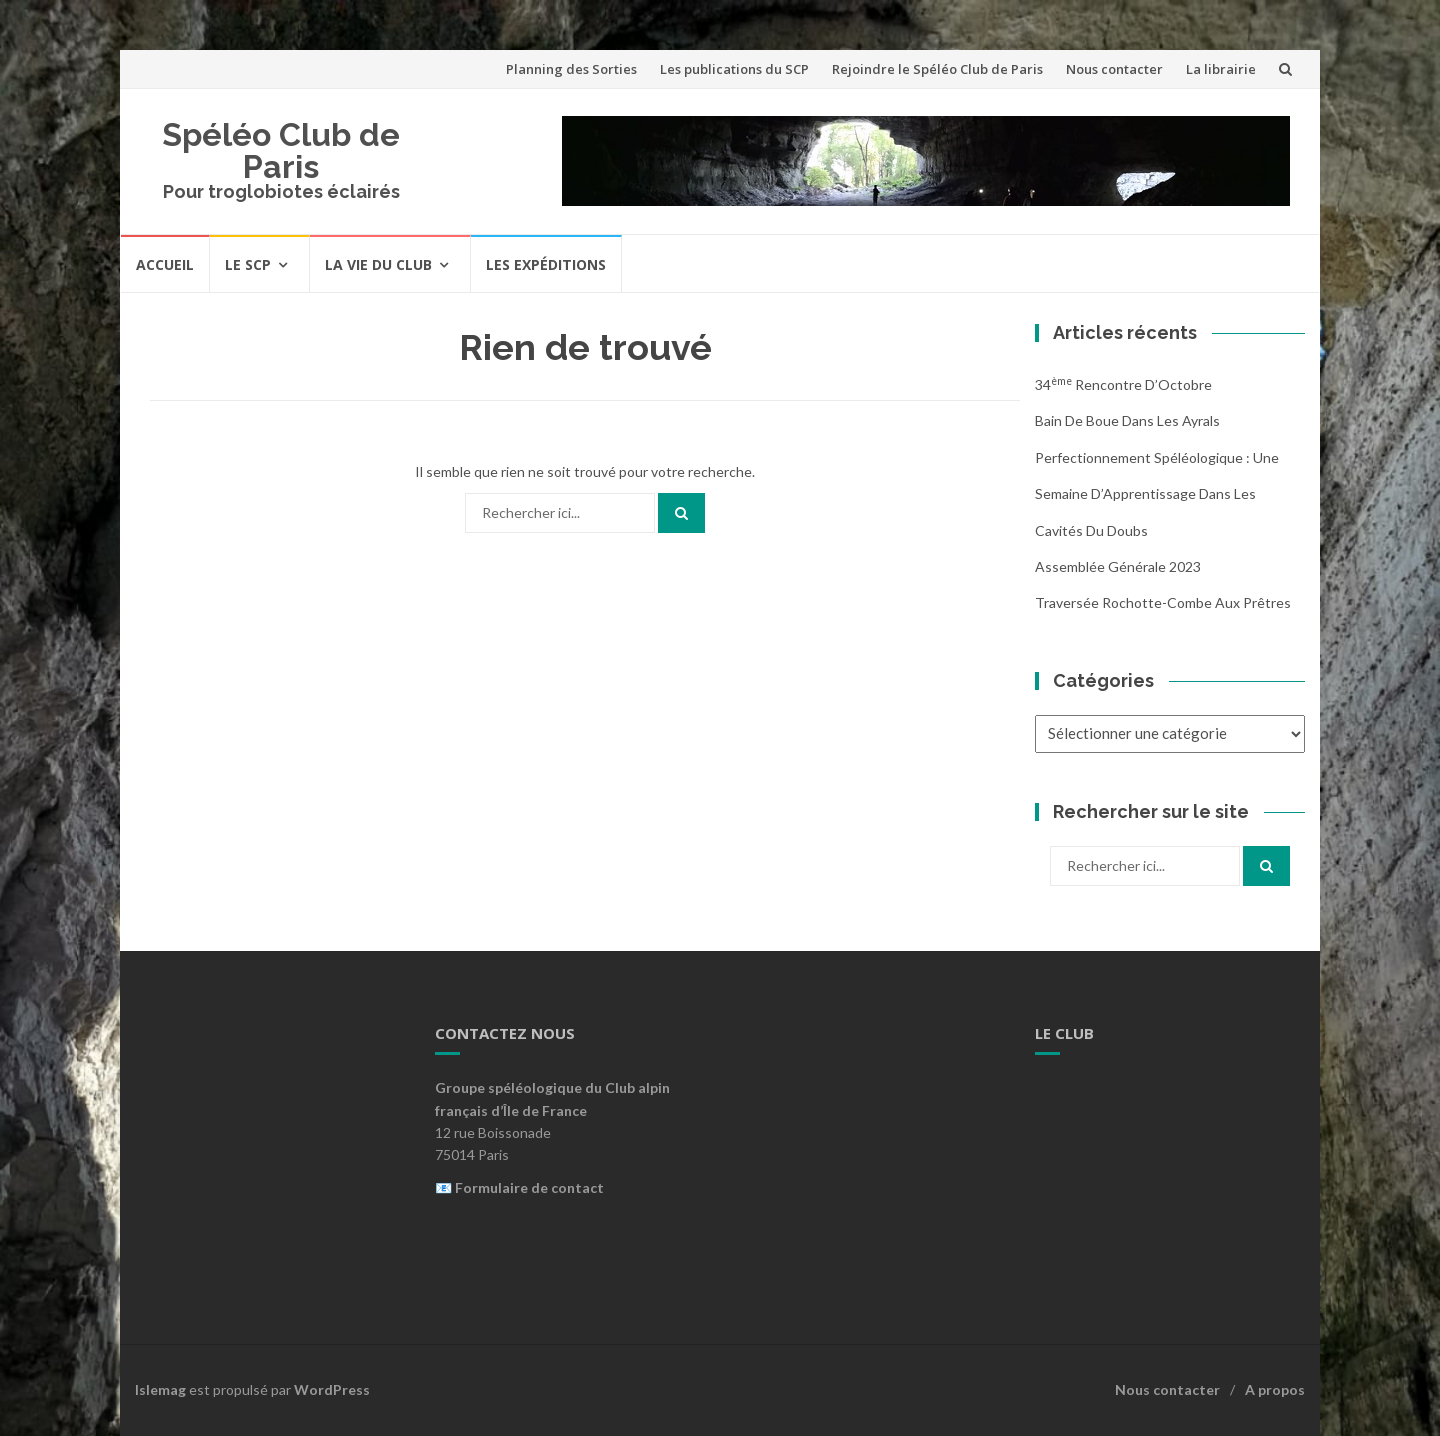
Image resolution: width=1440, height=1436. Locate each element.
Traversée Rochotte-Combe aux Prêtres (1163, 602)
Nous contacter (1114, 69)
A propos (1275, 1389)
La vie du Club (378, 264)
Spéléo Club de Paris (281, 150)
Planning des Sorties (571, 69)
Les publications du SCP (734, 69)
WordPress (332, 1389)
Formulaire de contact (529, 1187)
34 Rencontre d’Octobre (1123, 384)
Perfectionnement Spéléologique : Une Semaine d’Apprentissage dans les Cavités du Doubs (1157, 494)
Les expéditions (546, 264)
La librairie (1221, 69)
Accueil (165, 264)
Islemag (160, 1389)
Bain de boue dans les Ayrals (1127, 420)
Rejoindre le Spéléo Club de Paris (937, 69)
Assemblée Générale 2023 (1118, 566)
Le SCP (248, 264)
